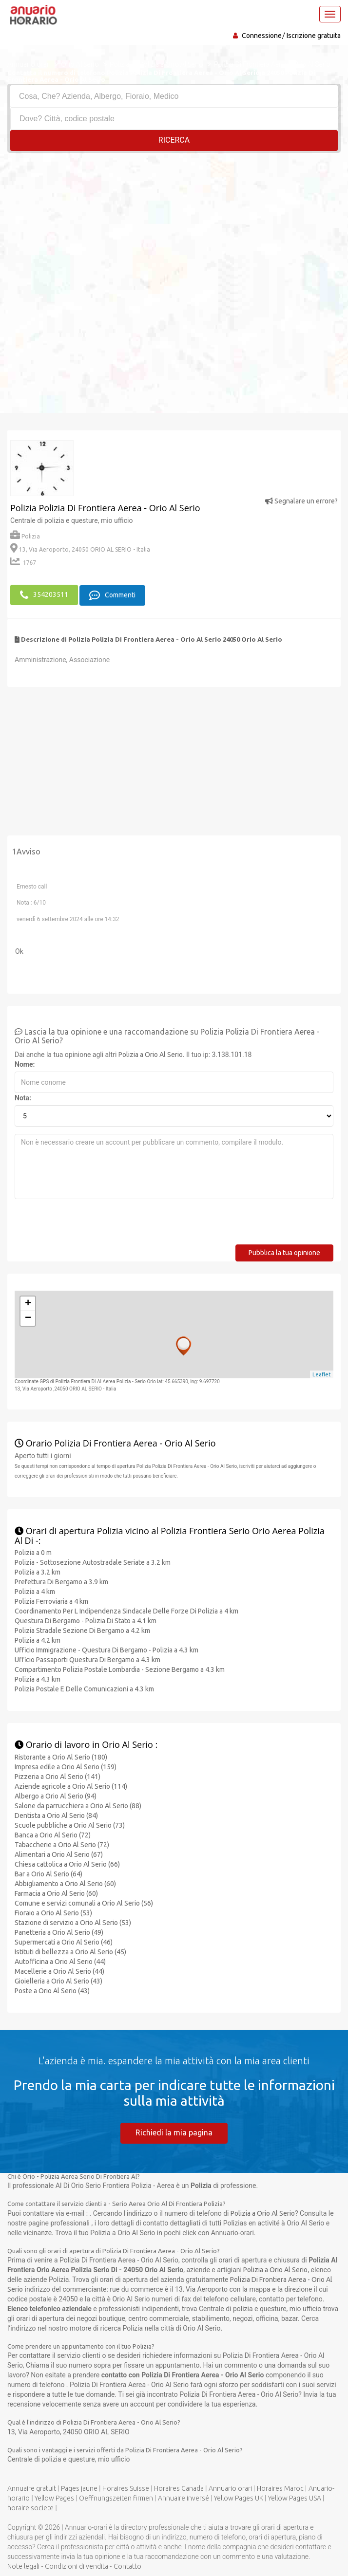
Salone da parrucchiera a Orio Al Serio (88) (78, 1805)
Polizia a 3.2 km (37, 1571)
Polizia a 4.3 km (37, 1679)
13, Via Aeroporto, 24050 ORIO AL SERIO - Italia (80, 549)
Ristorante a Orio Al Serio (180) (61, 1757)
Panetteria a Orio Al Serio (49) (59, 1932)
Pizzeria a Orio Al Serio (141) (57, 1776)
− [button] (28, 1318)
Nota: (23, 1097)
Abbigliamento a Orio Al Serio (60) (65, 1883)
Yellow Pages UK (238, 2497)
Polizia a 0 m (33, 1552)
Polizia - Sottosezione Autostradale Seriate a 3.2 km (93, 1562)
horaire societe (30, 2507)
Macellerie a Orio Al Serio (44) (59, 1971)
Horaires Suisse (125, 2487)
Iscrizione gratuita (314, 35)
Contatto (127, 2565)
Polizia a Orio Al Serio (150, 1054)
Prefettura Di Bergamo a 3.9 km (61, 1581)
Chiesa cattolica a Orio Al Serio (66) (67, 1864)
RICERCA (174, 140)
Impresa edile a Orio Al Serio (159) (65, 1766)
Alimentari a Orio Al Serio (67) (59, 1854)
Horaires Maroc (280, 2487)
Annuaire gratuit (31, 2487)
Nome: (25, 1064)
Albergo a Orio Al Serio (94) (56, 1795)
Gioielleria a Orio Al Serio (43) (58, 1980)
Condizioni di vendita (76, 2565)
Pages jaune (79, 2487)
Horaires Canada (179, 2487)
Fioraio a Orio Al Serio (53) (53, 1912)
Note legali (23, 2565)
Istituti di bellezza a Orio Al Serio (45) (70, 1951)
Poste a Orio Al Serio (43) (52, 1990)
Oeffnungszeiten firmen (116, 2497)
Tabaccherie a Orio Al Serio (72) (62, 1844)
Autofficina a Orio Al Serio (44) (60, 1961)
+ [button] (28, 1303)
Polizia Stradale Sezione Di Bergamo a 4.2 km (82, 1630)
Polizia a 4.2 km (37, 1640)
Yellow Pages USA (294, 2497)
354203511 (44, 594)
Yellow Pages (54, 2497)
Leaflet (321, 1373)
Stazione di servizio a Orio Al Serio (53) (73, 1922)
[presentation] (89, 1225)
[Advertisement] (174, 226)
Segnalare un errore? (301, 501)
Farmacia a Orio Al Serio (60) (56, 1893)
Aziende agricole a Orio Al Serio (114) (71, 1786)
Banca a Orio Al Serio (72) (53, 1834)
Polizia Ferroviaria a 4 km (51, 1601)
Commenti (112, 594)
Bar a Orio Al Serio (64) (48, 1873)
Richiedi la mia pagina (174, 2132)
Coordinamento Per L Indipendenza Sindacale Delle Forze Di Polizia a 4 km (126, 1610)
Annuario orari (230, 2487)
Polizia (25, 536)
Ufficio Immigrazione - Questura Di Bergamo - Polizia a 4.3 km (106, 1649)
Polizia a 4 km (35, 1591)
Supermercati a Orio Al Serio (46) (64, 1942)
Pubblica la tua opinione (284, 1252)
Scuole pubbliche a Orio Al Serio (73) (70, 1825)
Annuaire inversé (183, 2497)
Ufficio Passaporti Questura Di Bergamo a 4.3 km (87, 1659)
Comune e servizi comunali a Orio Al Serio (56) (84, 1903)
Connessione (262, 35)
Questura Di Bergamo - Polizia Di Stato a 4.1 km (85, 1620)
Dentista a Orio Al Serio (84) (56, 1815)
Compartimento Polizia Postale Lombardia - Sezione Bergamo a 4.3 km (120, 1669)
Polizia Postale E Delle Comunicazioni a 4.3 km (84, 1688)
